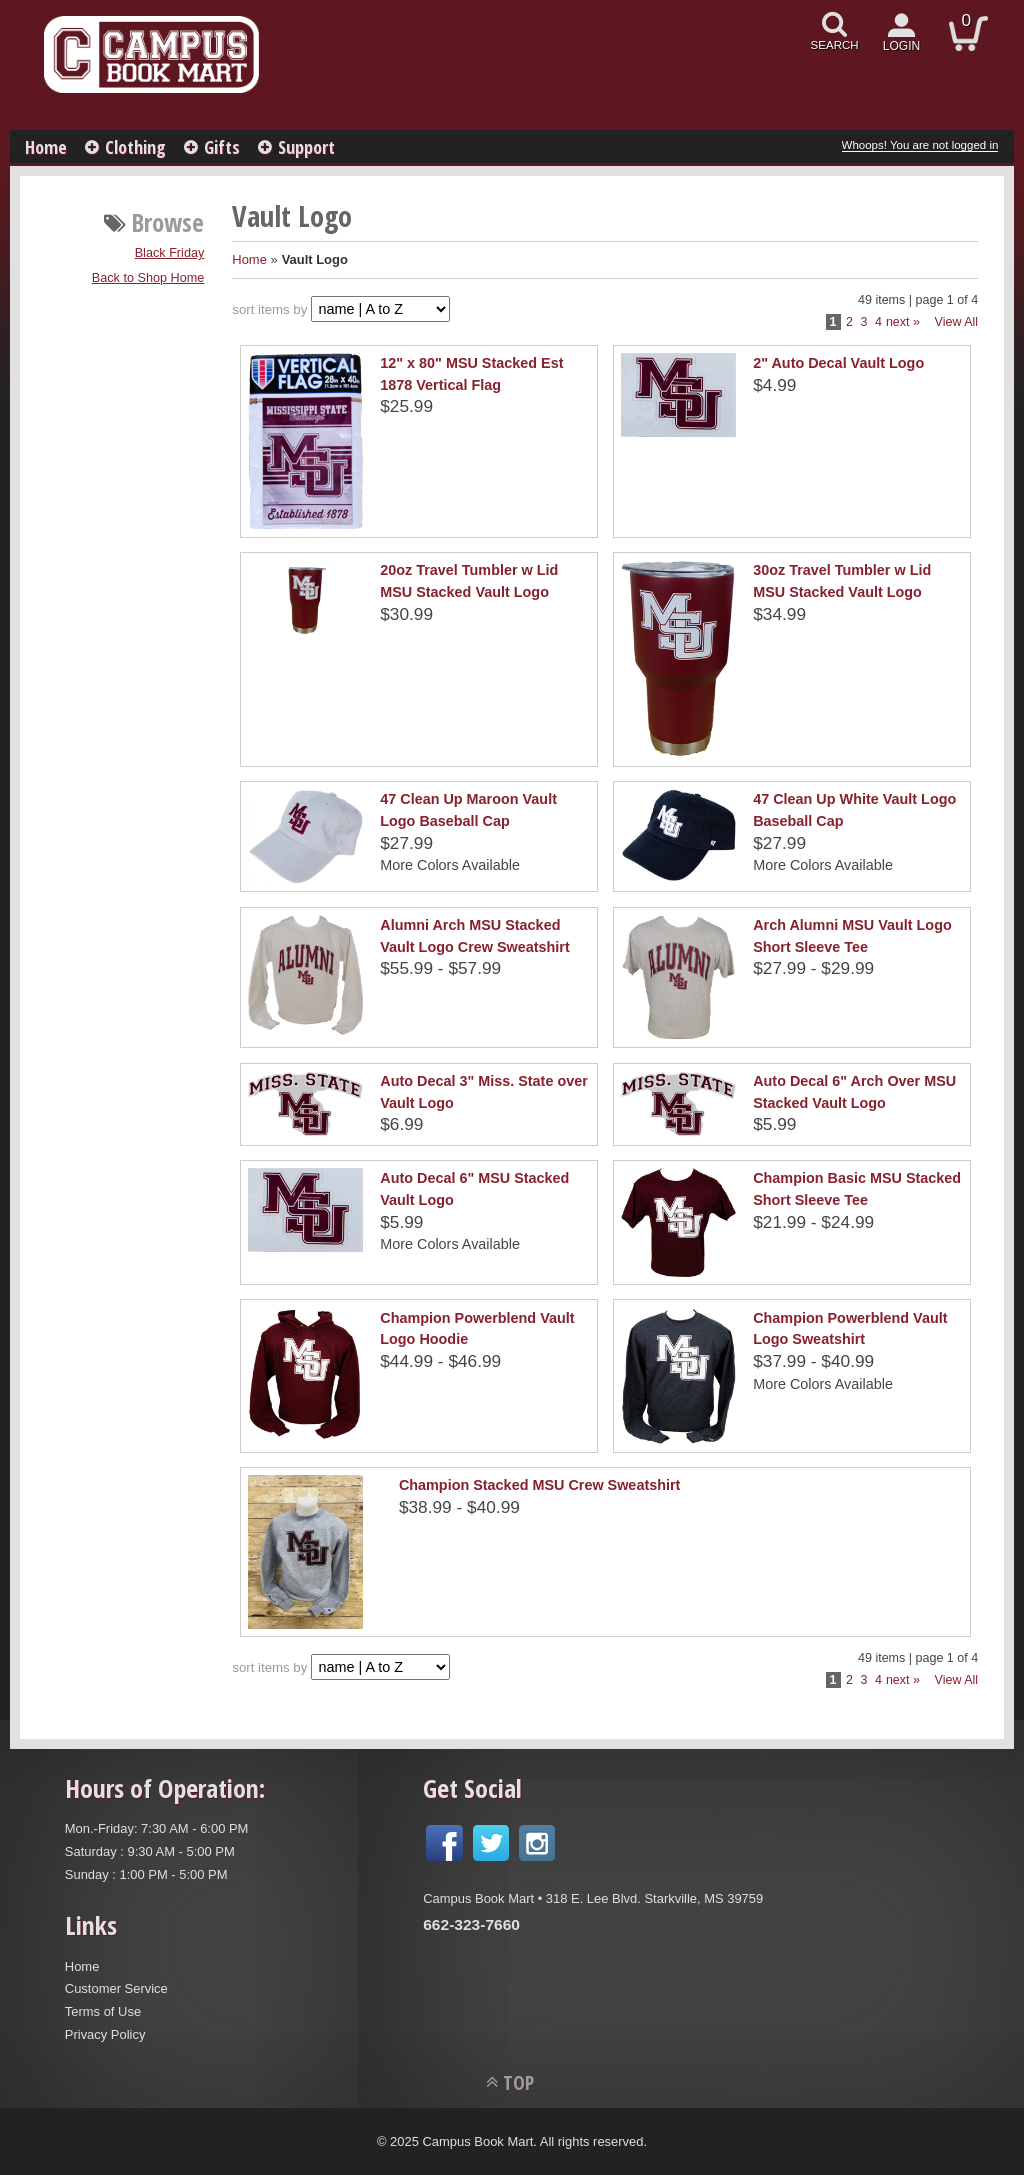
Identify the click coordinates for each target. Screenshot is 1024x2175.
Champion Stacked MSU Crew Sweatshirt (539, 1485)
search (835, 45)
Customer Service (116, 1988)
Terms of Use (103, 2011)
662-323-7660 (471, 1924)
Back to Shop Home (148, 278)
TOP (518, 2082)
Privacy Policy (105, 2034)
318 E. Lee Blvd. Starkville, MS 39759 (654, 1898)
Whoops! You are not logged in (920, 145)
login (902, 46)
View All (957, 322)
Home (46, 147)
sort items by (269, 309)
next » (903, 322)
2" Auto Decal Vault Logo (838, 363)
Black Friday (170, 253)
